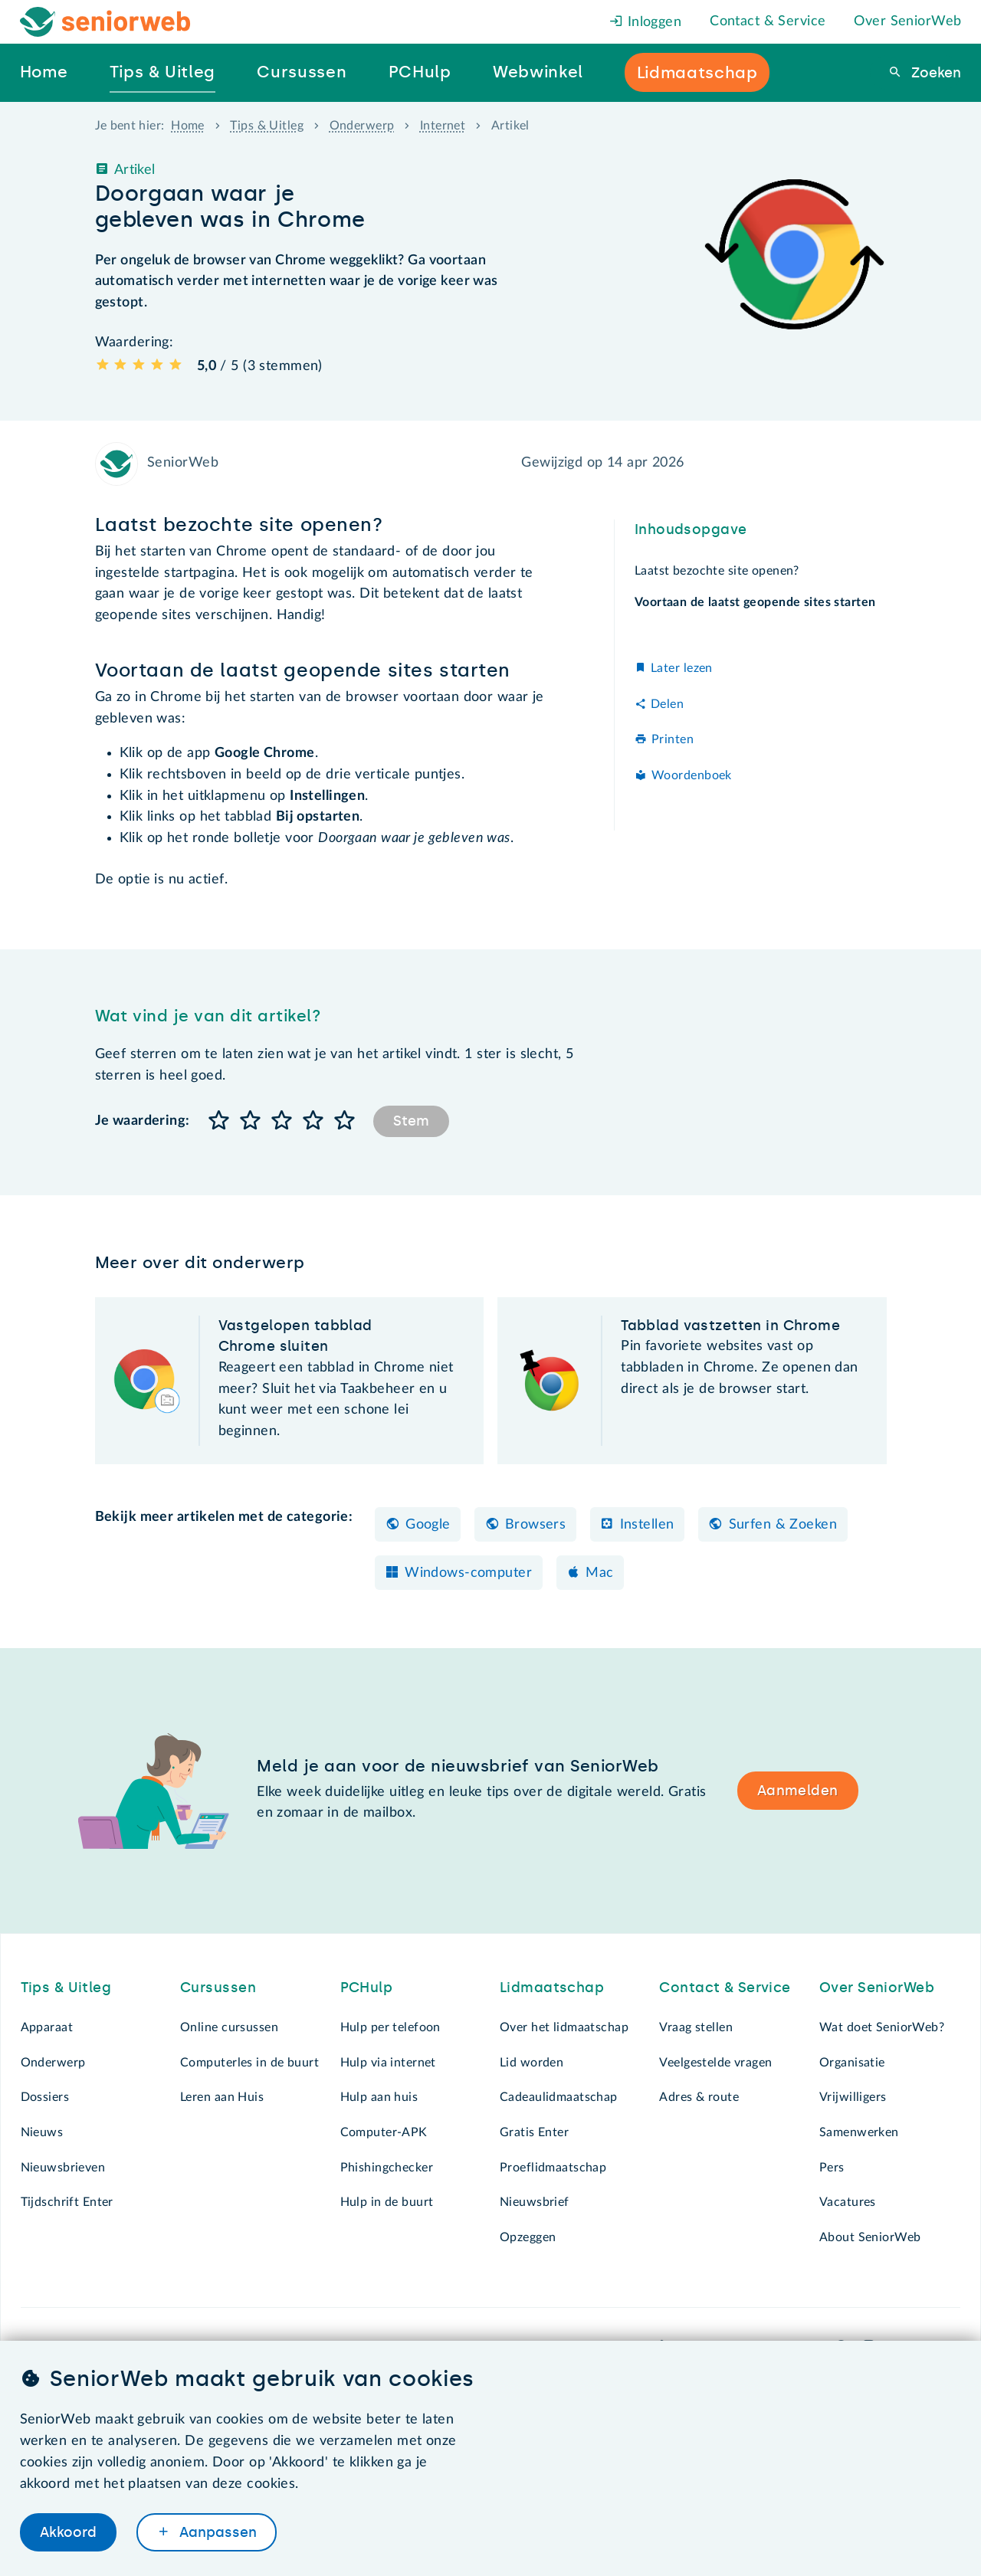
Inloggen (645, 22)
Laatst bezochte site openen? (719, 571)
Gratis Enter (534, 2132)
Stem (411, 1121)
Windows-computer (468, 1573)
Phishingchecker (386, 2167)
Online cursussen (229, 2027)
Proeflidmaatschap (553, 2167)
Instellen (647, 1525)
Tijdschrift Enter (67, 2202)
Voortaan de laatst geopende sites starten (753, 602)
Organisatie (852, 2063)
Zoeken (934, 72)
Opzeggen (528, 2237)
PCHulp (366, 1987)
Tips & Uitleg (266, 126)
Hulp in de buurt (387, 2202)
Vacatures (847, 2202)
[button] (219, 1121)
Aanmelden (797, 1790)
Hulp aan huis (379, 2097)
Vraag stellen (696, 2027)
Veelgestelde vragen (715, 2063)
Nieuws (42, 2132)
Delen (667, 704)
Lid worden (531, 2063)
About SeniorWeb (869, 2237)
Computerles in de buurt (249, 2063)
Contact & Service (767, 21)
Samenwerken (859, 2132)
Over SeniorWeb (907, 21)
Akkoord (68, 2532)
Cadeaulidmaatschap (559, 2097)
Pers (832, 2167)
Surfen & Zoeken (783, 1525)
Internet (442, 126)
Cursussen (218, 1987)
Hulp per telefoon (390, 2027)
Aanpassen (216, 2532)
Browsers (535, 1525)
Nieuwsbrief (534, 2202)
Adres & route (699, 2097)
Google (428, 1525)
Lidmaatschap (552, 1987)
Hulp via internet (388, 2063)
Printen (672, 739)
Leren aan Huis (222, 2097)
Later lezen (682, 668)
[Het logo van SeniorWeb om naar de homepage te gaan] (105, 22)
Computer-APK (384, 2132)
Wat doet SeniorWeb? (881, 2027)
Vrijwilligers (853, 2097)
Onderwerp (362, 126)
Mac (599, 1573)
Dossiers (45, 2097)
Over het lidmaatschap (564, 2027)
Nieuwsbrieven (63, 2167)
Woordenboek (691, 775)
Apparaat (47, 2027)
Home (188, 126)
